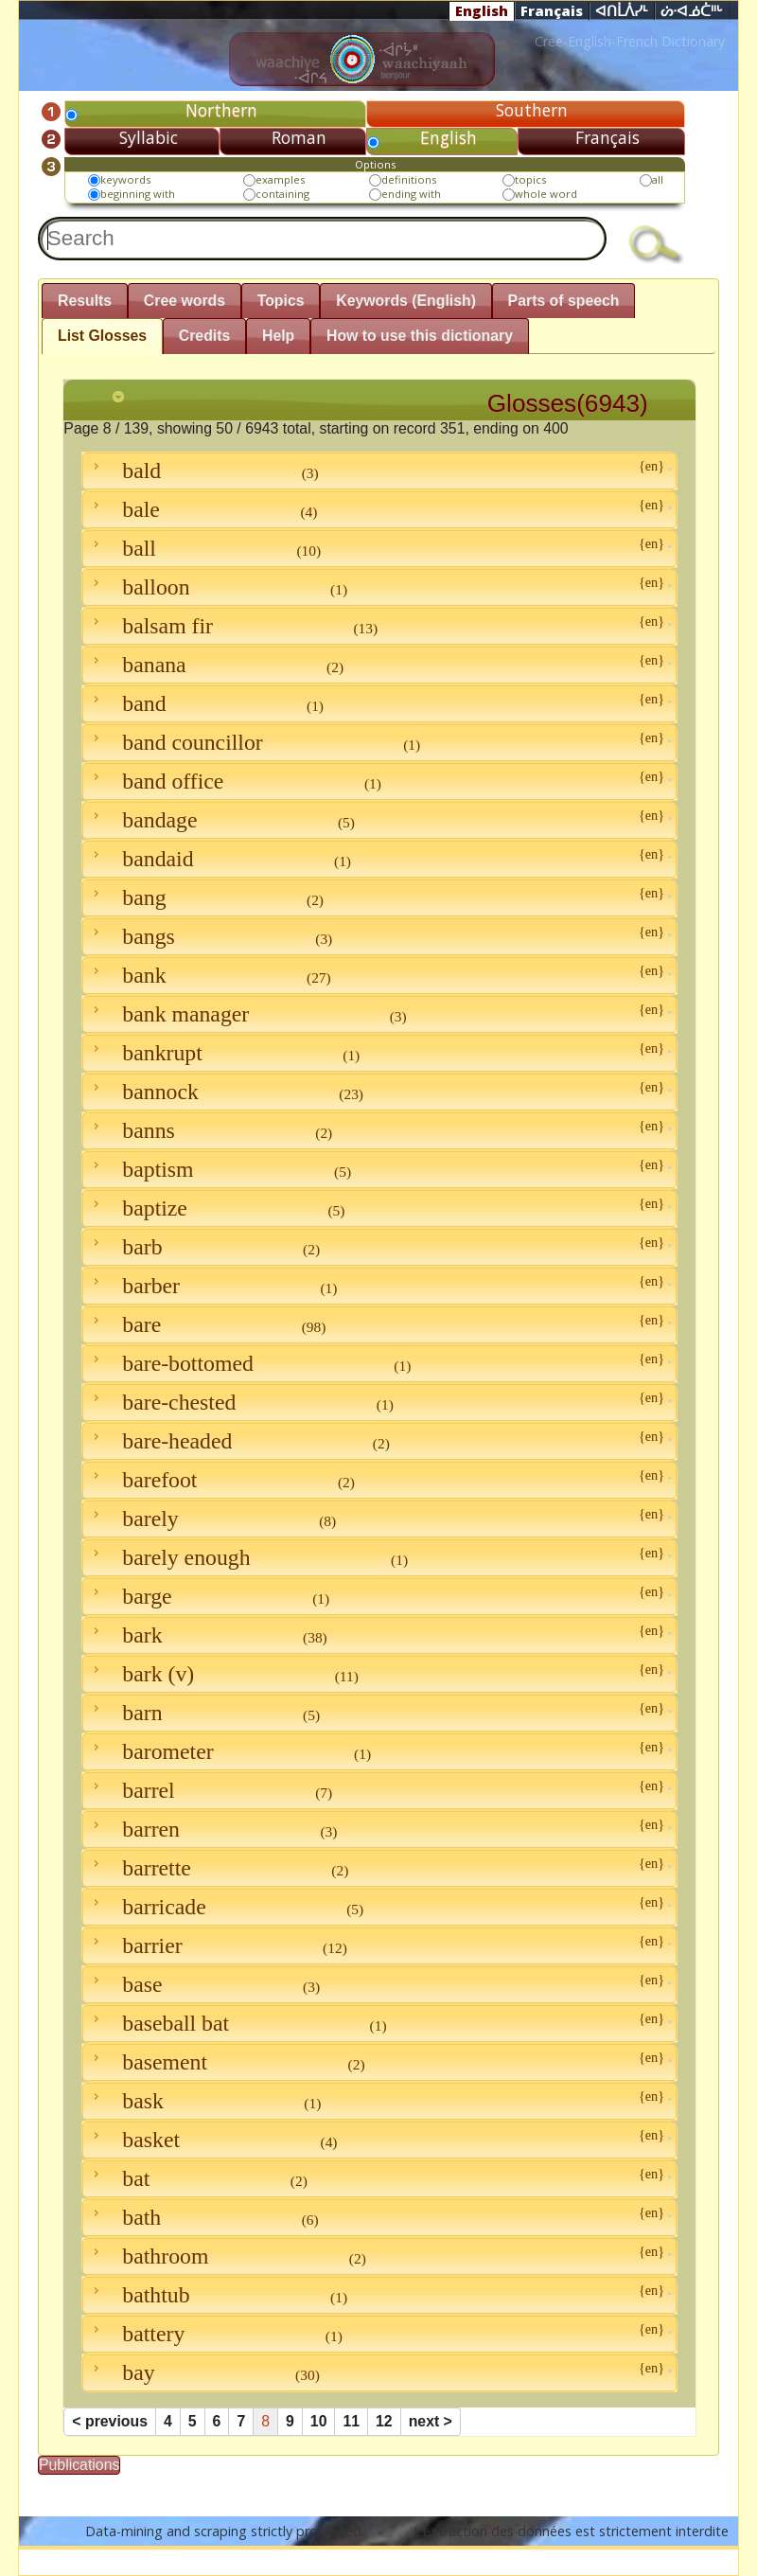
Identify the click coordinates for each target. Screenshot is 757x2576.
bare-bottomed (379, 1363)
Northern (221, 109)
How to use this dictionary (419, 336)
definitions (408, 179)
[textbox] (322, 238)
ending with (411, 194)
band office (379, 781)
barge (379, 1596)
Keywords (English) (406, 301)
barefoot (379, 1479)
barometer (379, 1751)
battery (379, 2333)
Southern (532, 109)
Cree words (184, 301)
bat (379, 2178)
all (657, 179)
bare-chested (379, 1402)
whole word (546, 194)
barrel (379, 1790)
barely (379, 1518)
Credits (205, 336)
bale (379, 509)
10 (318, 2421)
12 (384, 2421)
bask (379, 2100)
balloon (379, 587)
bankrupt (379, 1052)
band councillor (379, 742)
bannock (379, 1091)
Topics (281, 301)
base (379, 1984)
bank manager (379, 1014)
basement (379, 2062)
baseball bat (379, 2023)
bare (379, 1324)
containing (282, 194)
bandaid (379, 858)
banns (379, 1130)
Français (551, 10)
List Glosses (102, 336)
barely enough (379, 1557)
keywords (125, 179)
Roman (299, 137)
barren (379, 1829)
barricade (379, 1906)
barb (379, 1247)
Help (278, 336)
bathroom (379, 2256)
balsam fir (379, 625)
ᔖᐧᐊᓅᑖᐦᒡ (691, 11)
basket (379, 2139)
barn (379, 1712)
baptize (379, 1208)
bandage (379, 820)
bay (379, 2372)
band (379, 703)
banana (379, 664)
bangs (379, 936)
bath (379, 2217)
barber (379, 1285)
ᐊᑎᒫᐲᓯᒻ (621, 11)
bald (379, 470)
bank (379, 975)
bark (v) (379, 1673)
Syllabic (148, 137)
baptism (379, 1169)
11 (351, 2421)
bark (379, 1635)
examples (280, 179)
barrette (379, 1868)
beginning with (137, 194)
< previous (110, 2421)
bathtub (379, 2295)
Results (85, 301)
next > (430, 2421)
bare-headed (379, 1441)
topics (530, 179)
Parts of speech (564, 301)
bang (379, 897)
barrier (379, 1945)
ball (379, 548)
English (481, 10)
